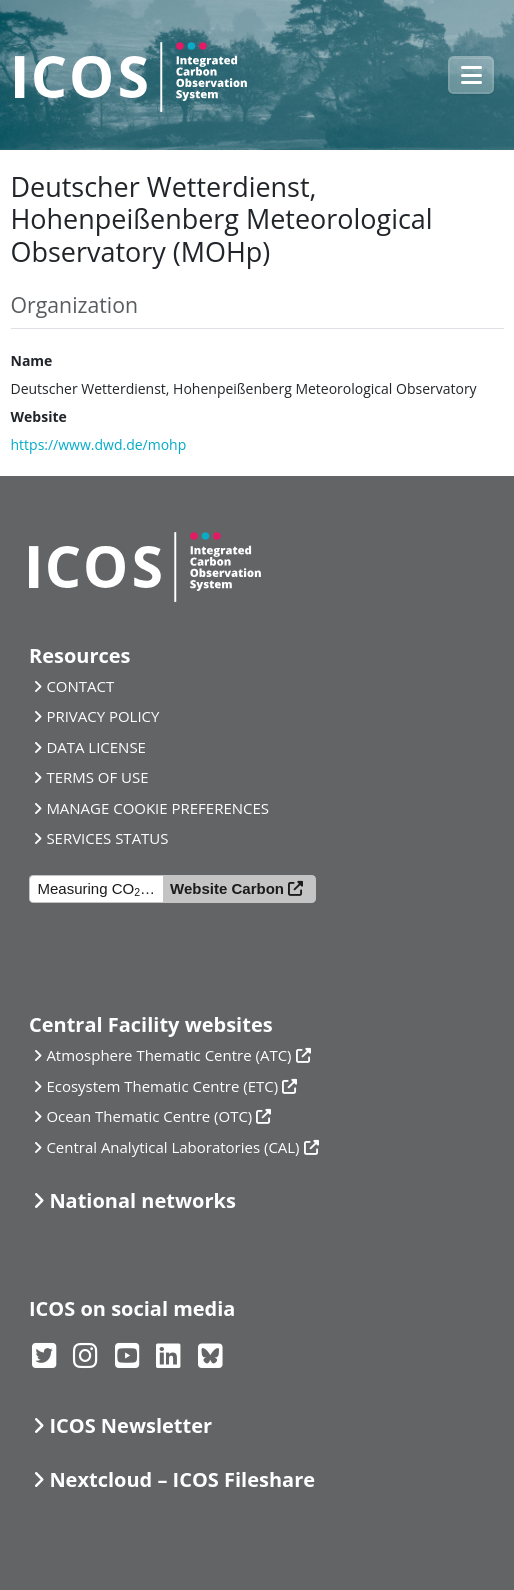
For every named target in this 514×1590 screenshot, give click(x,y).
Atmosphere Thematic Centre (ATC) (168, 1055)
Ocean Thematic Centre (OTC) (149, 1116)
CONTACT (80, 686)
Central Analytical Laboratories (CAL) (172, 1147)
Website (39, 416)
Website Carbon (227, 888)
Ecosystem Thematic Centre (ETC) (162, 1086)
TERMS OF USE (97, 777)
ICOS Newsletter (130, 1425)
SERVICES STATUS (107, 838)
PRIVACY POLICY (102, 716)
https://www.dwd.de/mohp (99, 444)
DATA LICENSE (96, 747)
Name (32, 360)
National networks (142, 1200)
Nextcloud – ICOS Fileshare (182, 1479)
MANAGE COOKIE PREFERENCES (157, 808)
